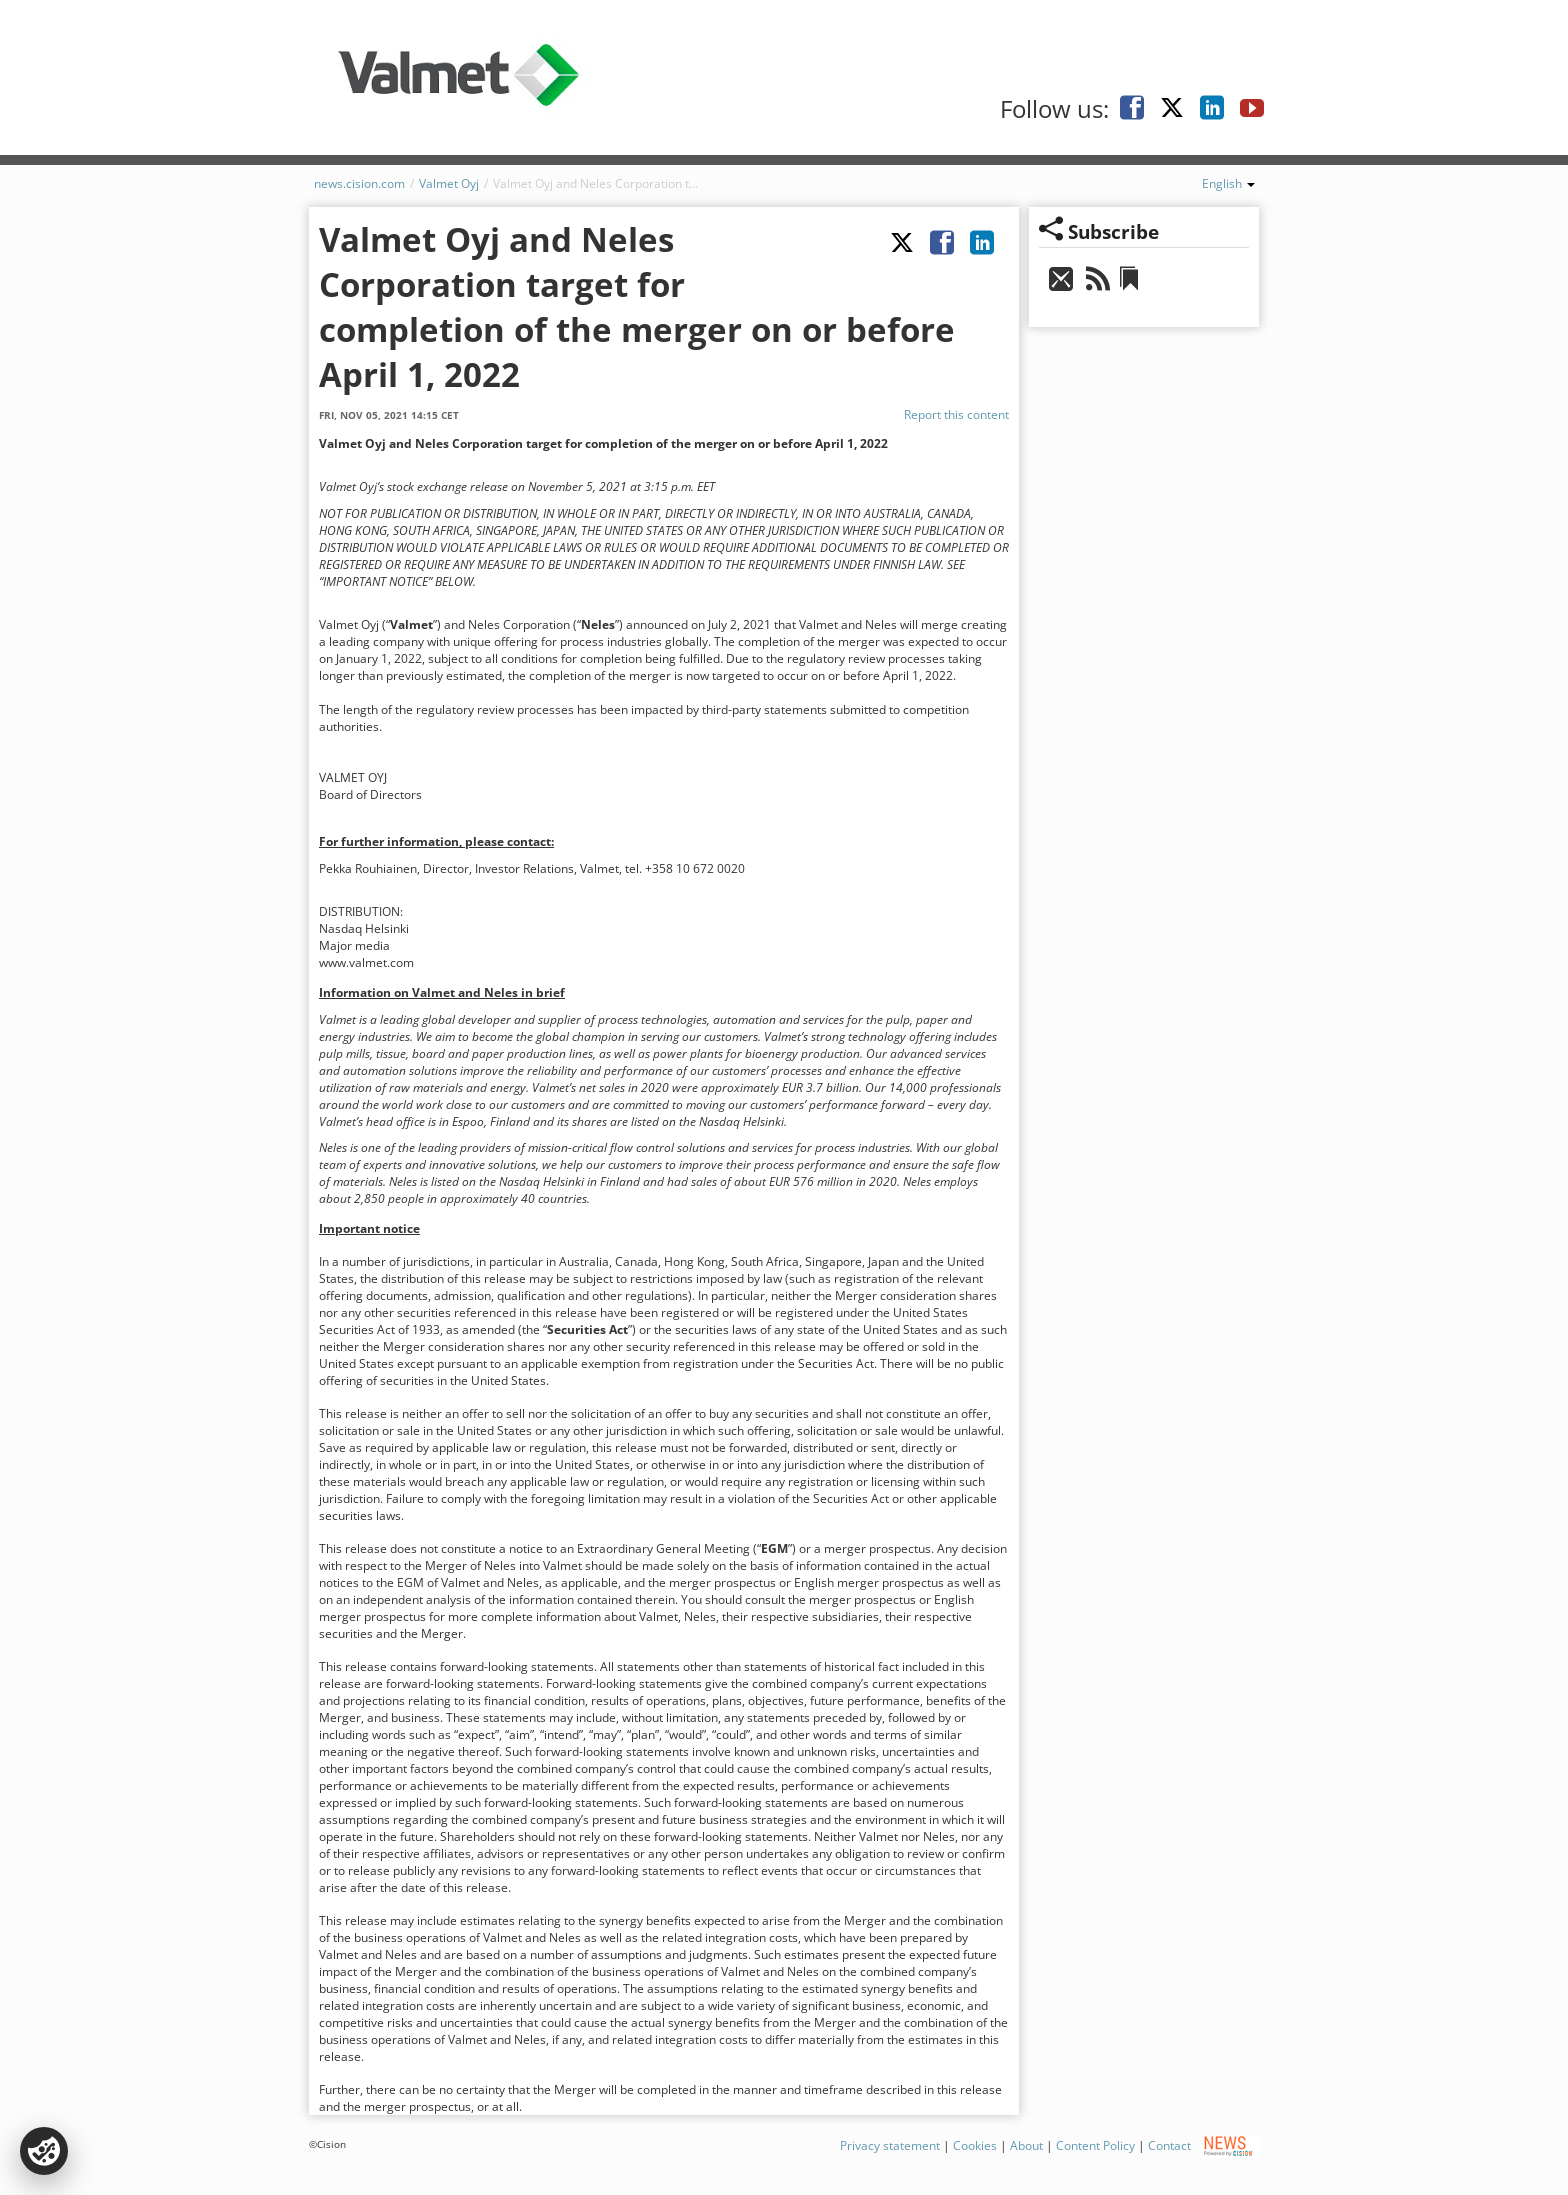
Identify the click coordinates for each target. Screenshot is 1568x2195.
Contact (1169, 2145)
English (1228, 183)
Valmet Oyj (449, 183)
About (1026, 2145)
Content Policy (1095, 2145)
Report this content (956, 414)
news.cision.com (359, 183)
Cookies (975, 2145)
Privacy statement (890, 2145)
